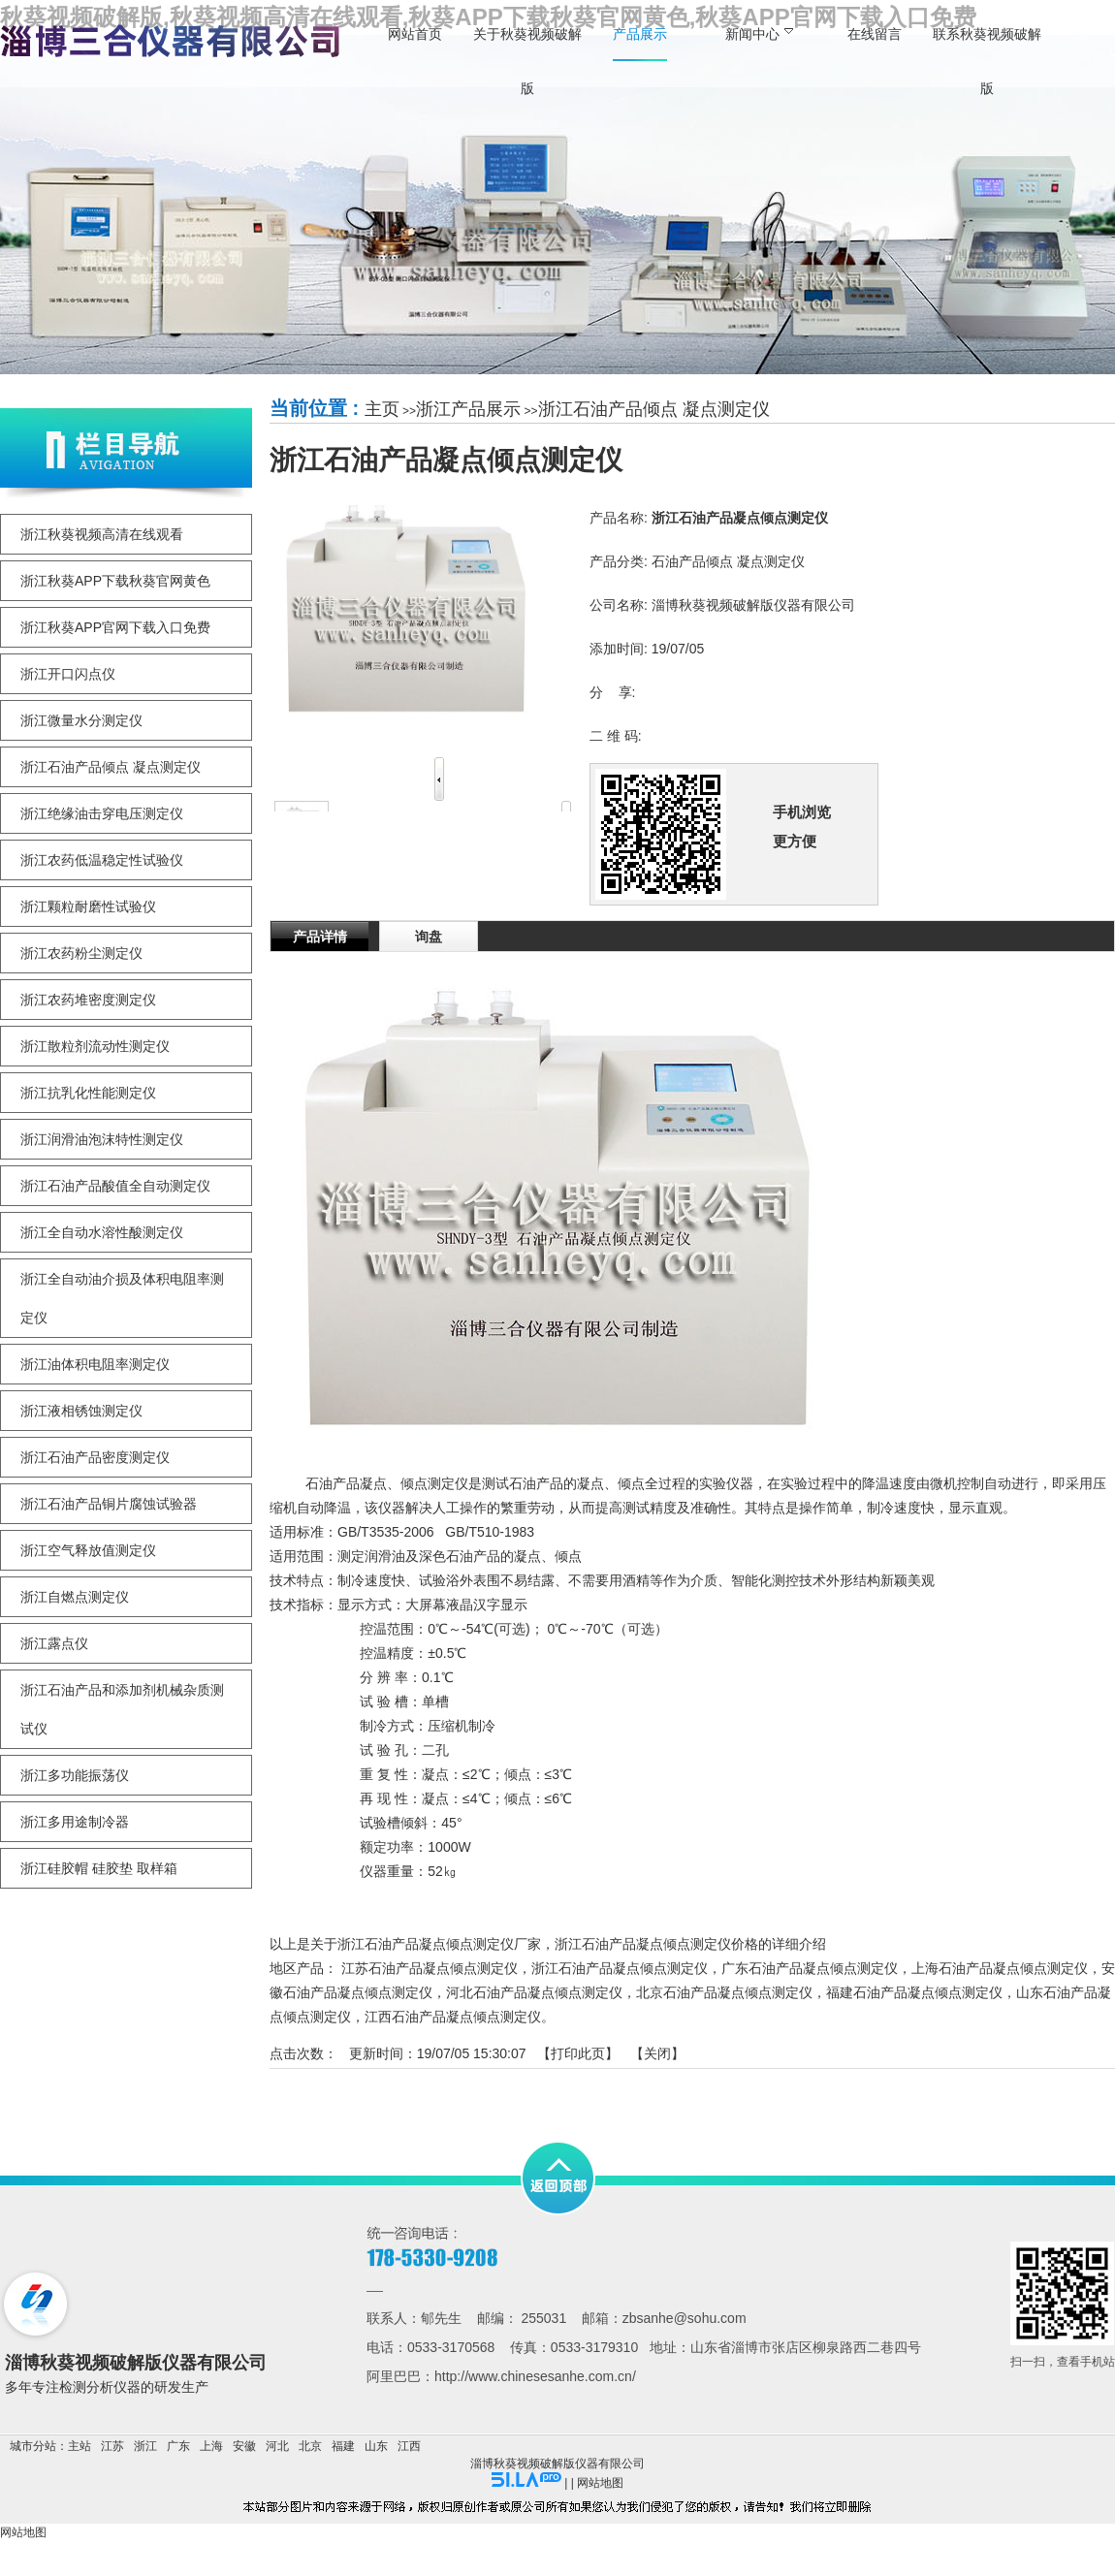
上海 (211, 2446)
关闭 (657, 2053)
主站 (79, 2446)
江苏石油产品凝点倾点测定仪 (429, 1968)
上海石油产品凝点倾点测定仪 (999, 1968)
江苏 (112, 2446)
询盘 (428, 936)
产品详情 (320, 936)
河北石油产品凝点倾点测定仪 (534, 1992)
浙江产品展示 (468, 409)
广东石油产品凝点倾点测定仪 (809, 1968)
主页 (382, 409)
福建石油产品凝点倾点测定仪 (914, 1992)
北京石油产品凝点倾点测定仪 (724, 1992)
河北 (277, 2446)
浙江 (145, 2446)
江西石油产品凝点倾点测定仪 (453, 2016)
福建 (343, 2446)
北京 (310, 2446)
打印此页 (578, 2053)
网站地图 (600, 2483)
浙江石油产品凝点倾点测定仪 (619, 1968)
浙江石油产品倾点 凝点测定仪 (654, 409)
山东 (376, 2446)
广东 (178, 2446)
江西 (409, 2446)
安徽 (244, 2446)
